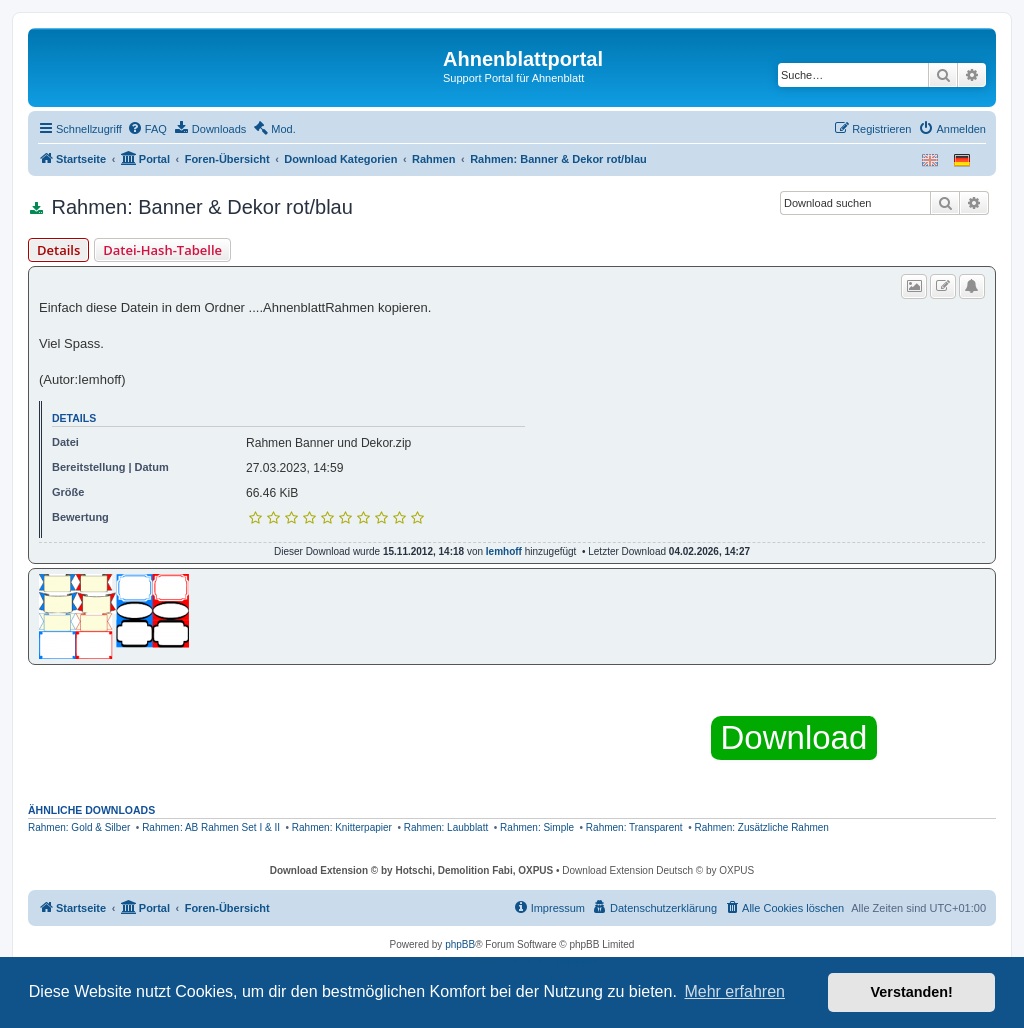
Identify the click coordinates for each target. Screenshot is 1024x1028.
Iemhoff (504, 551)
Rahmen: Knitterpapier (342, 827)
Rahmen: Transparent (634, 827)
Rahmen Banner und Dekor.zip (328, 443)
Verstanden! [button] (912, 992)
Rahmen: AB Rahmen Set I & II (211, 827)
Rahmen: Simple (537, 827)
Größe (68, 492)
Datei (65, 442)
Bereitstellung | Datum (110, 467)
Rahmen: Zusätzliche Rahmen (761, 827)
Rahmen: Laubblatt (446, 827)
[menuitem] (147, 129)
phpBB (460, 944)
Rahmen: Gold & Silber (79, 827)
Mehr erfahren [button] (734, 991)
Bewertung (80, 517)
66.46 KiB (272, 493)
